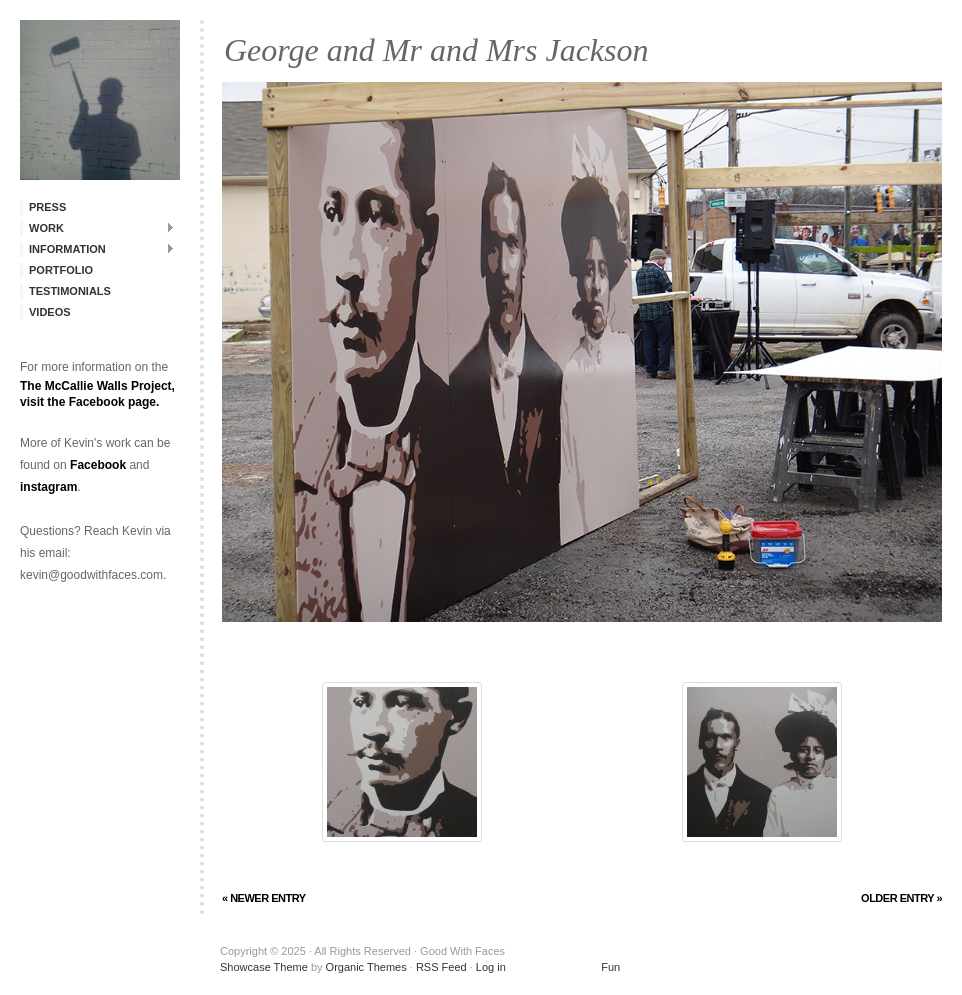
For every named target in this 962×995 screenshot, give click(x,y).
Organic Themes (366, 967)
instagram (48, 487)
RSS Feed (441, 967)
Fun (564, 967)
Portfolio (61, 270)
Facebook (98, 465)
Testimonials (70, 291)
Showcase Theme (264, 967)
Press (47, 207)
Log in (491, 967)
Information (97, 248)
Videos (50, 312)
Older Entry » (901, 898)
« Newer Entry (264, 898)
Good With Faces (100, 100)
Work (97, 227)
